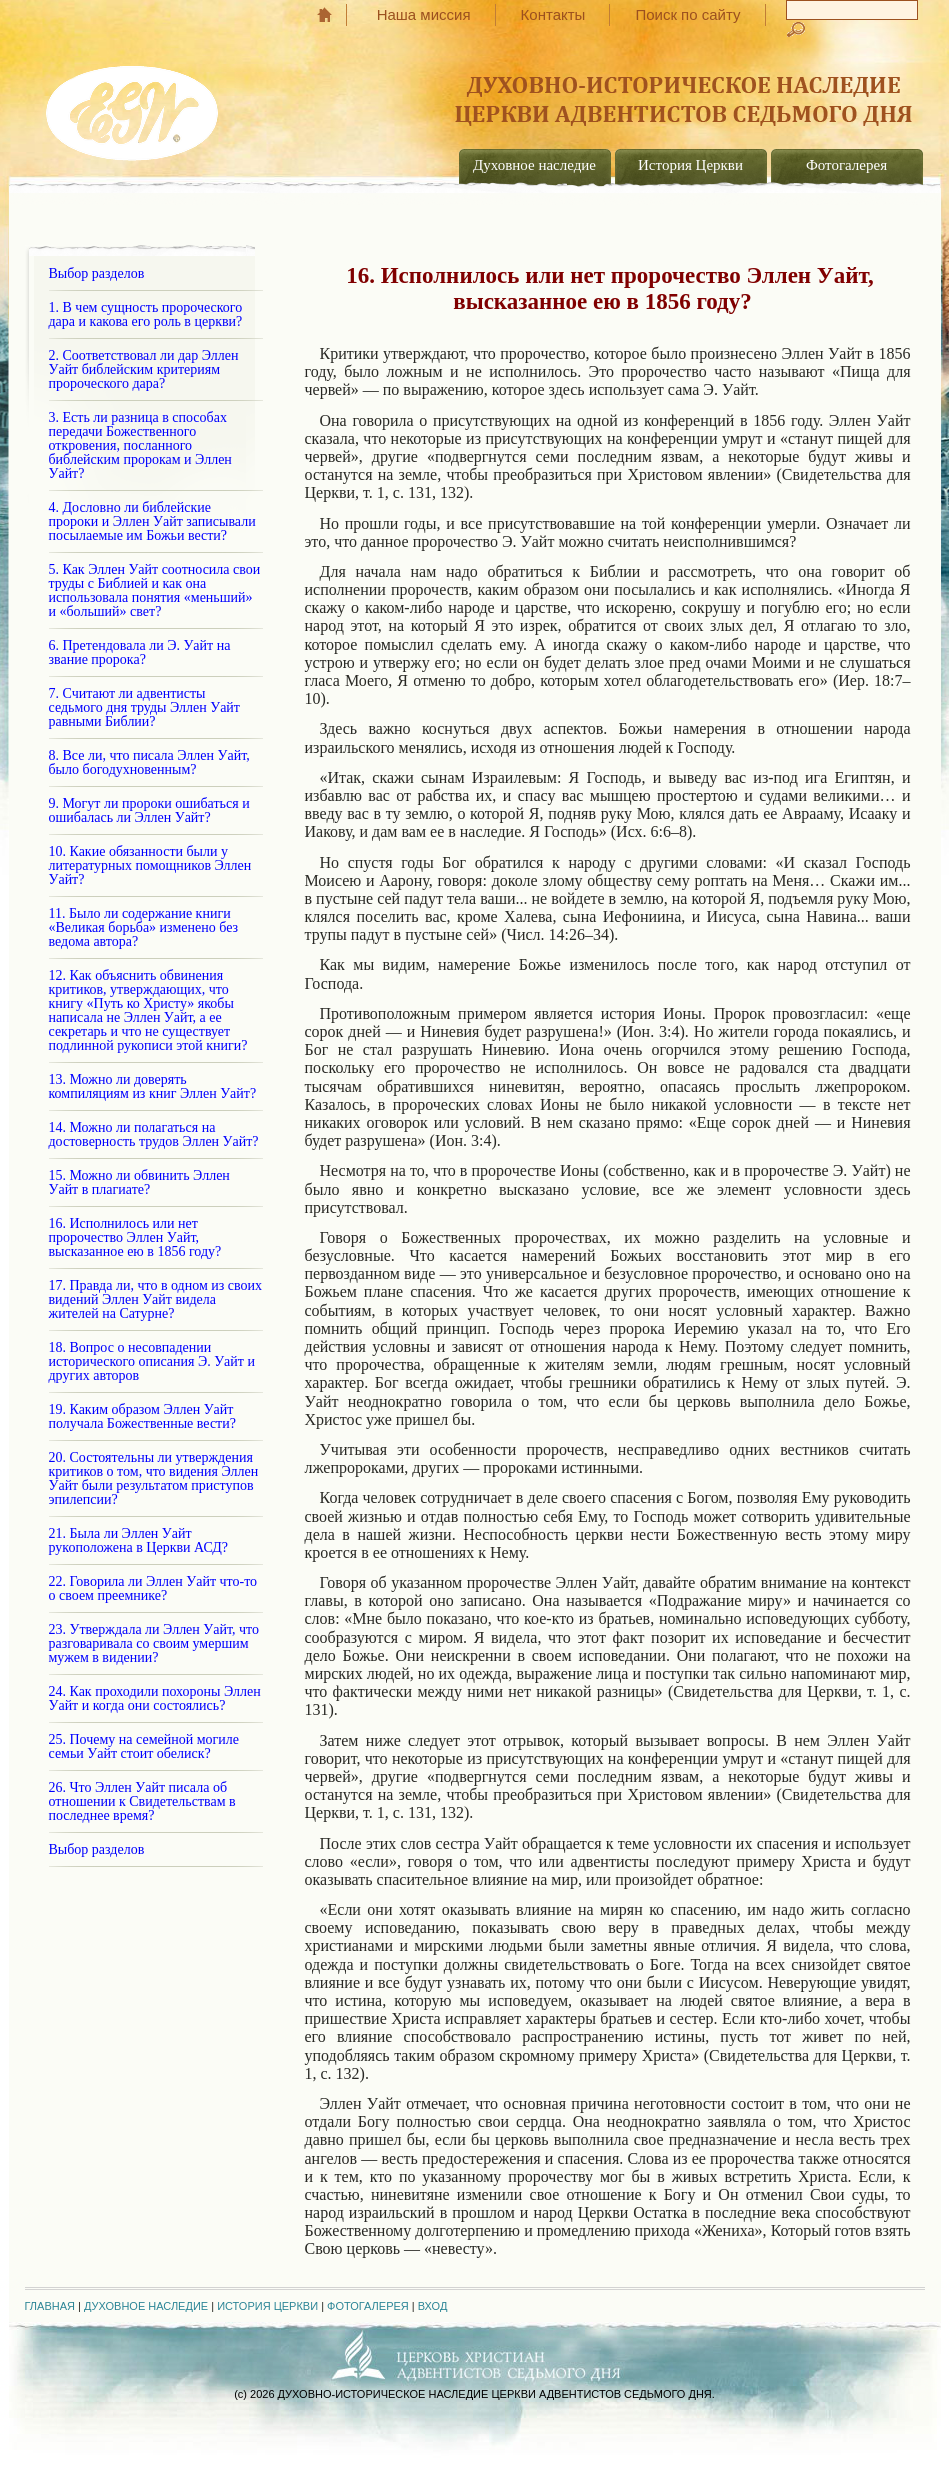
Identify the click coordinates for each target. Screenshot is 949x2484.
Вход (433, 2306)
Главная (334, 15)
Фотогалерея (846, 165)
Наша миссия (424, 14)
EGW (134, 106)
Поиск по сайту (687, 14)
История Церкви (690, 165)
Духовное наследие (534, 165)
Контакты (553, 14)
